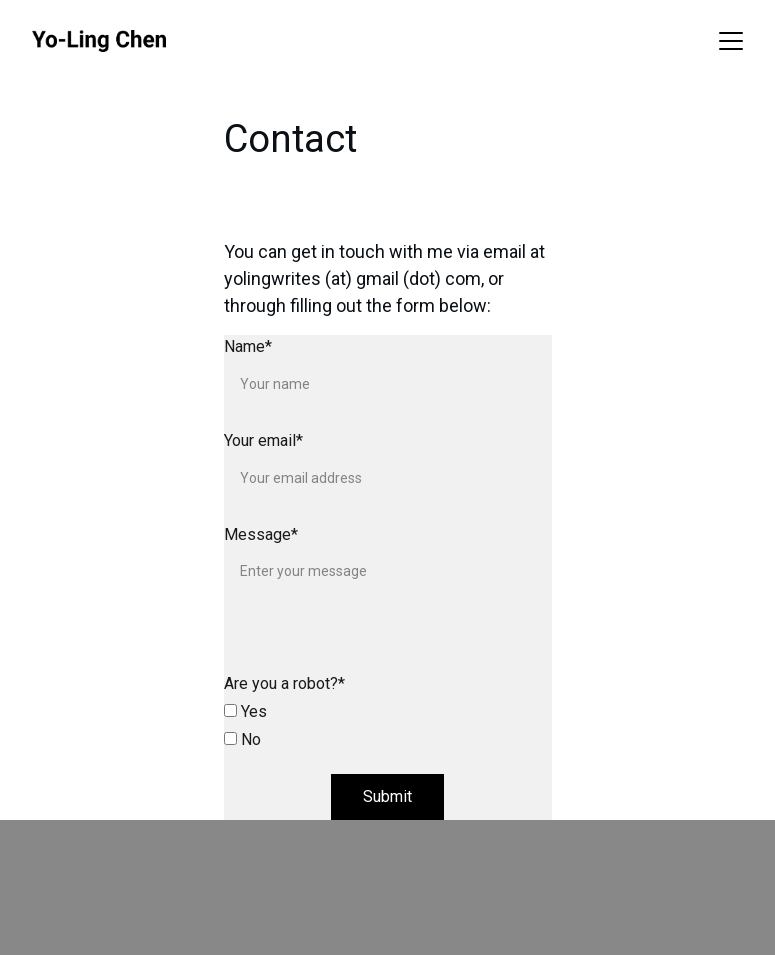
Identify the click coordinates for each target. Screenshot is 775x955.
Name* (248, 346)
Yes (245, 711)
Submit (387, 796)
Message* (261, 534)
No (242, 739)
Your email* (263, 440)
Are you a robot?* (284, 683)
